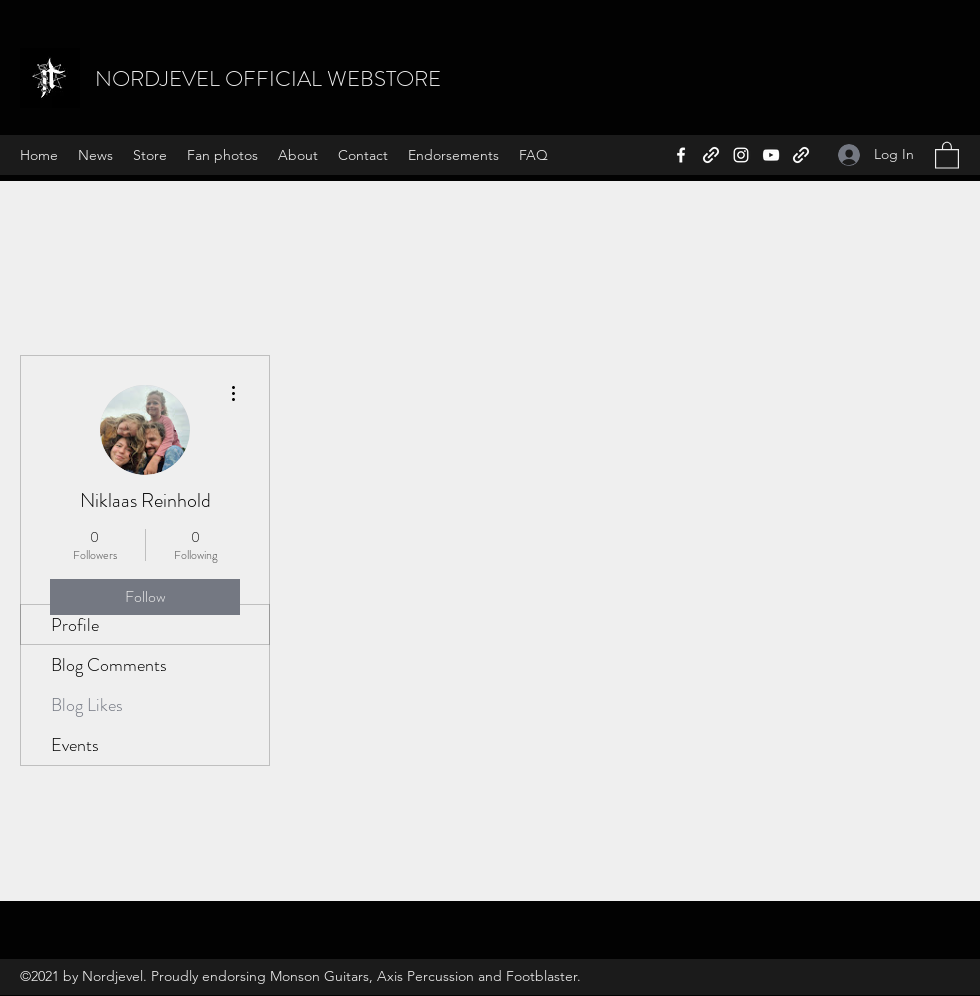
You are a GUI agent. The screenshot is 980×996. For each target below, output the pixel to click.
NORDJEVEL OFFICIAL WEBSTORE (268, 78)
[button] (947, 154)
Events (75, 745)
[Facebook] (681, 155)
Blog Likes (87, 705)
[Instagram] (741, 155)
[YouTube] (771, 155)
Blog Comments (109, 665)
